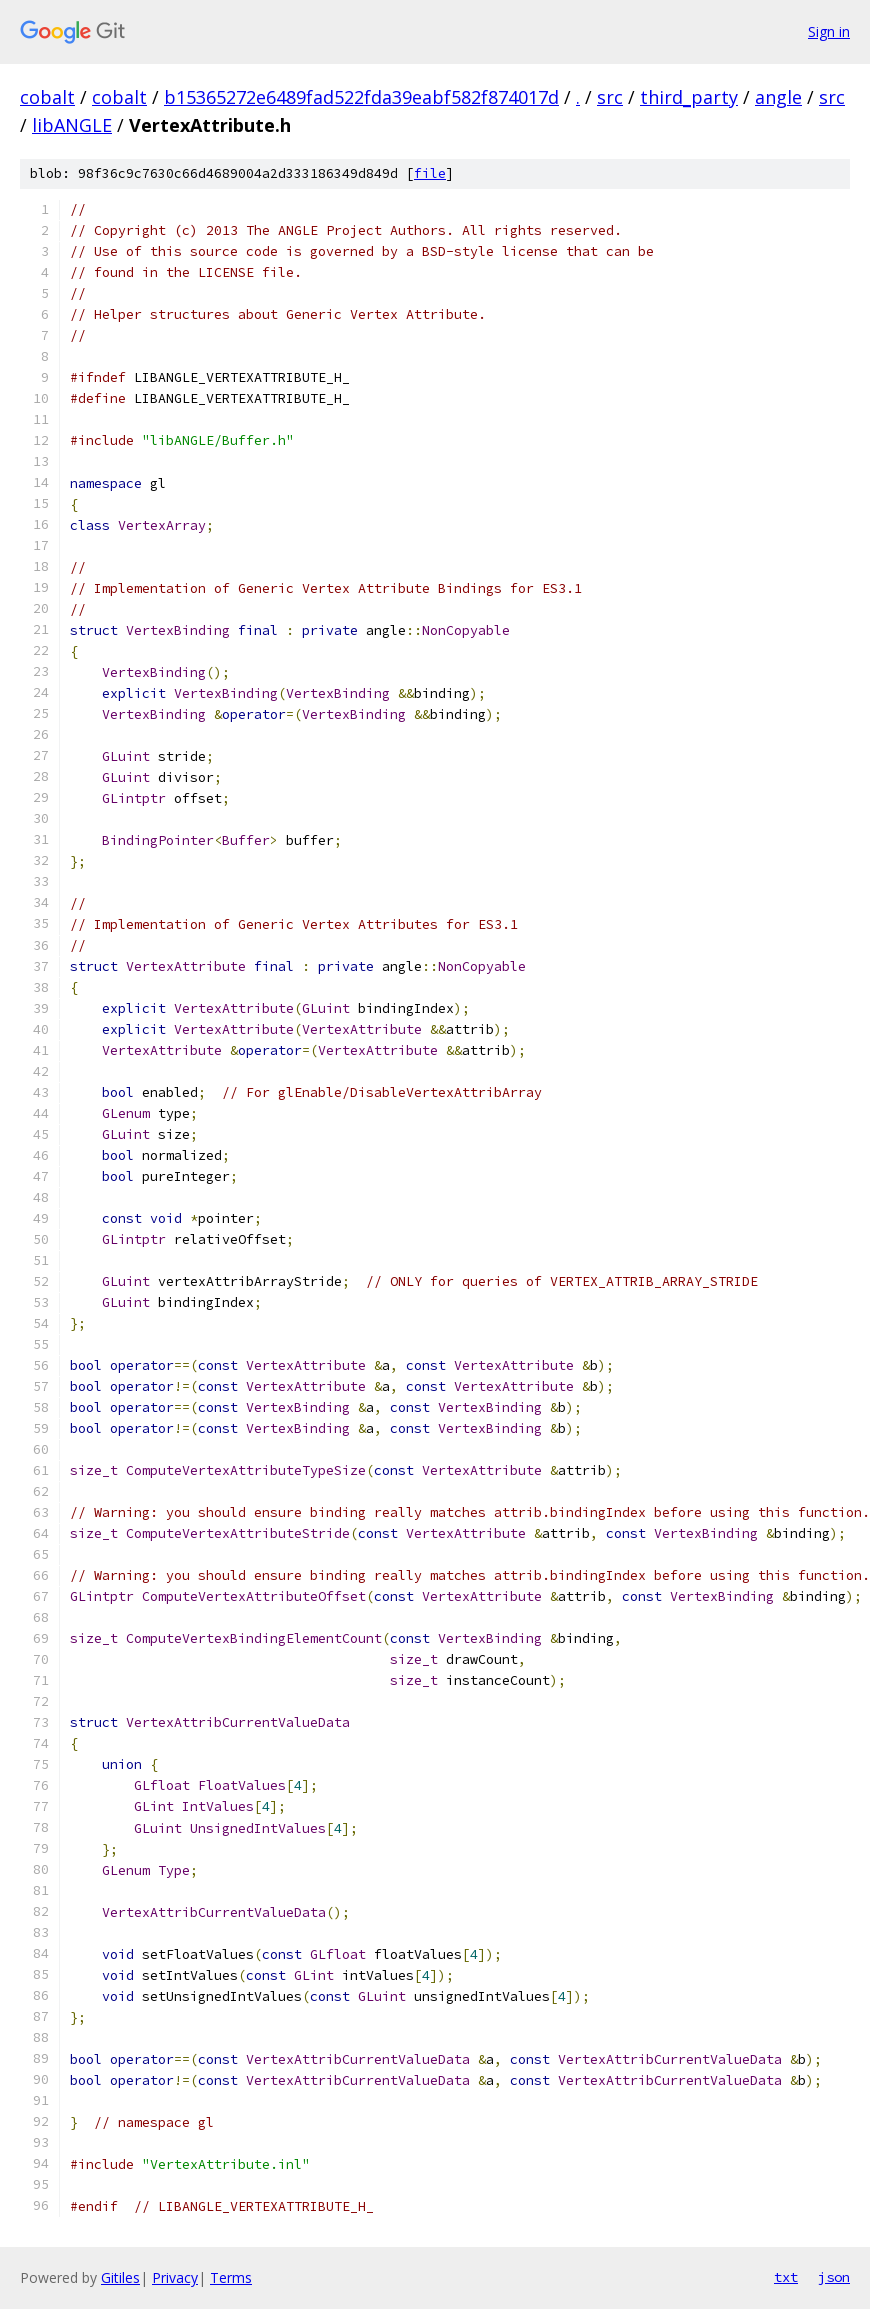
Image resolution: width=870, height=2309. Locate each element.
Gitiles (120, 2277)
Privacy (175, 2277)
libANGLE (72, 125)
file (430, 173)
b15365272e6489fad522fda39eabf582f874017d (361, 97)
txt (786, 2277)
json (834, 2277)
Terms (231, 2277)
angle (778, 97)
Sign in (829, 31)
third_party (689, 97)
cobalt (47, 97)
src (610, 97)
